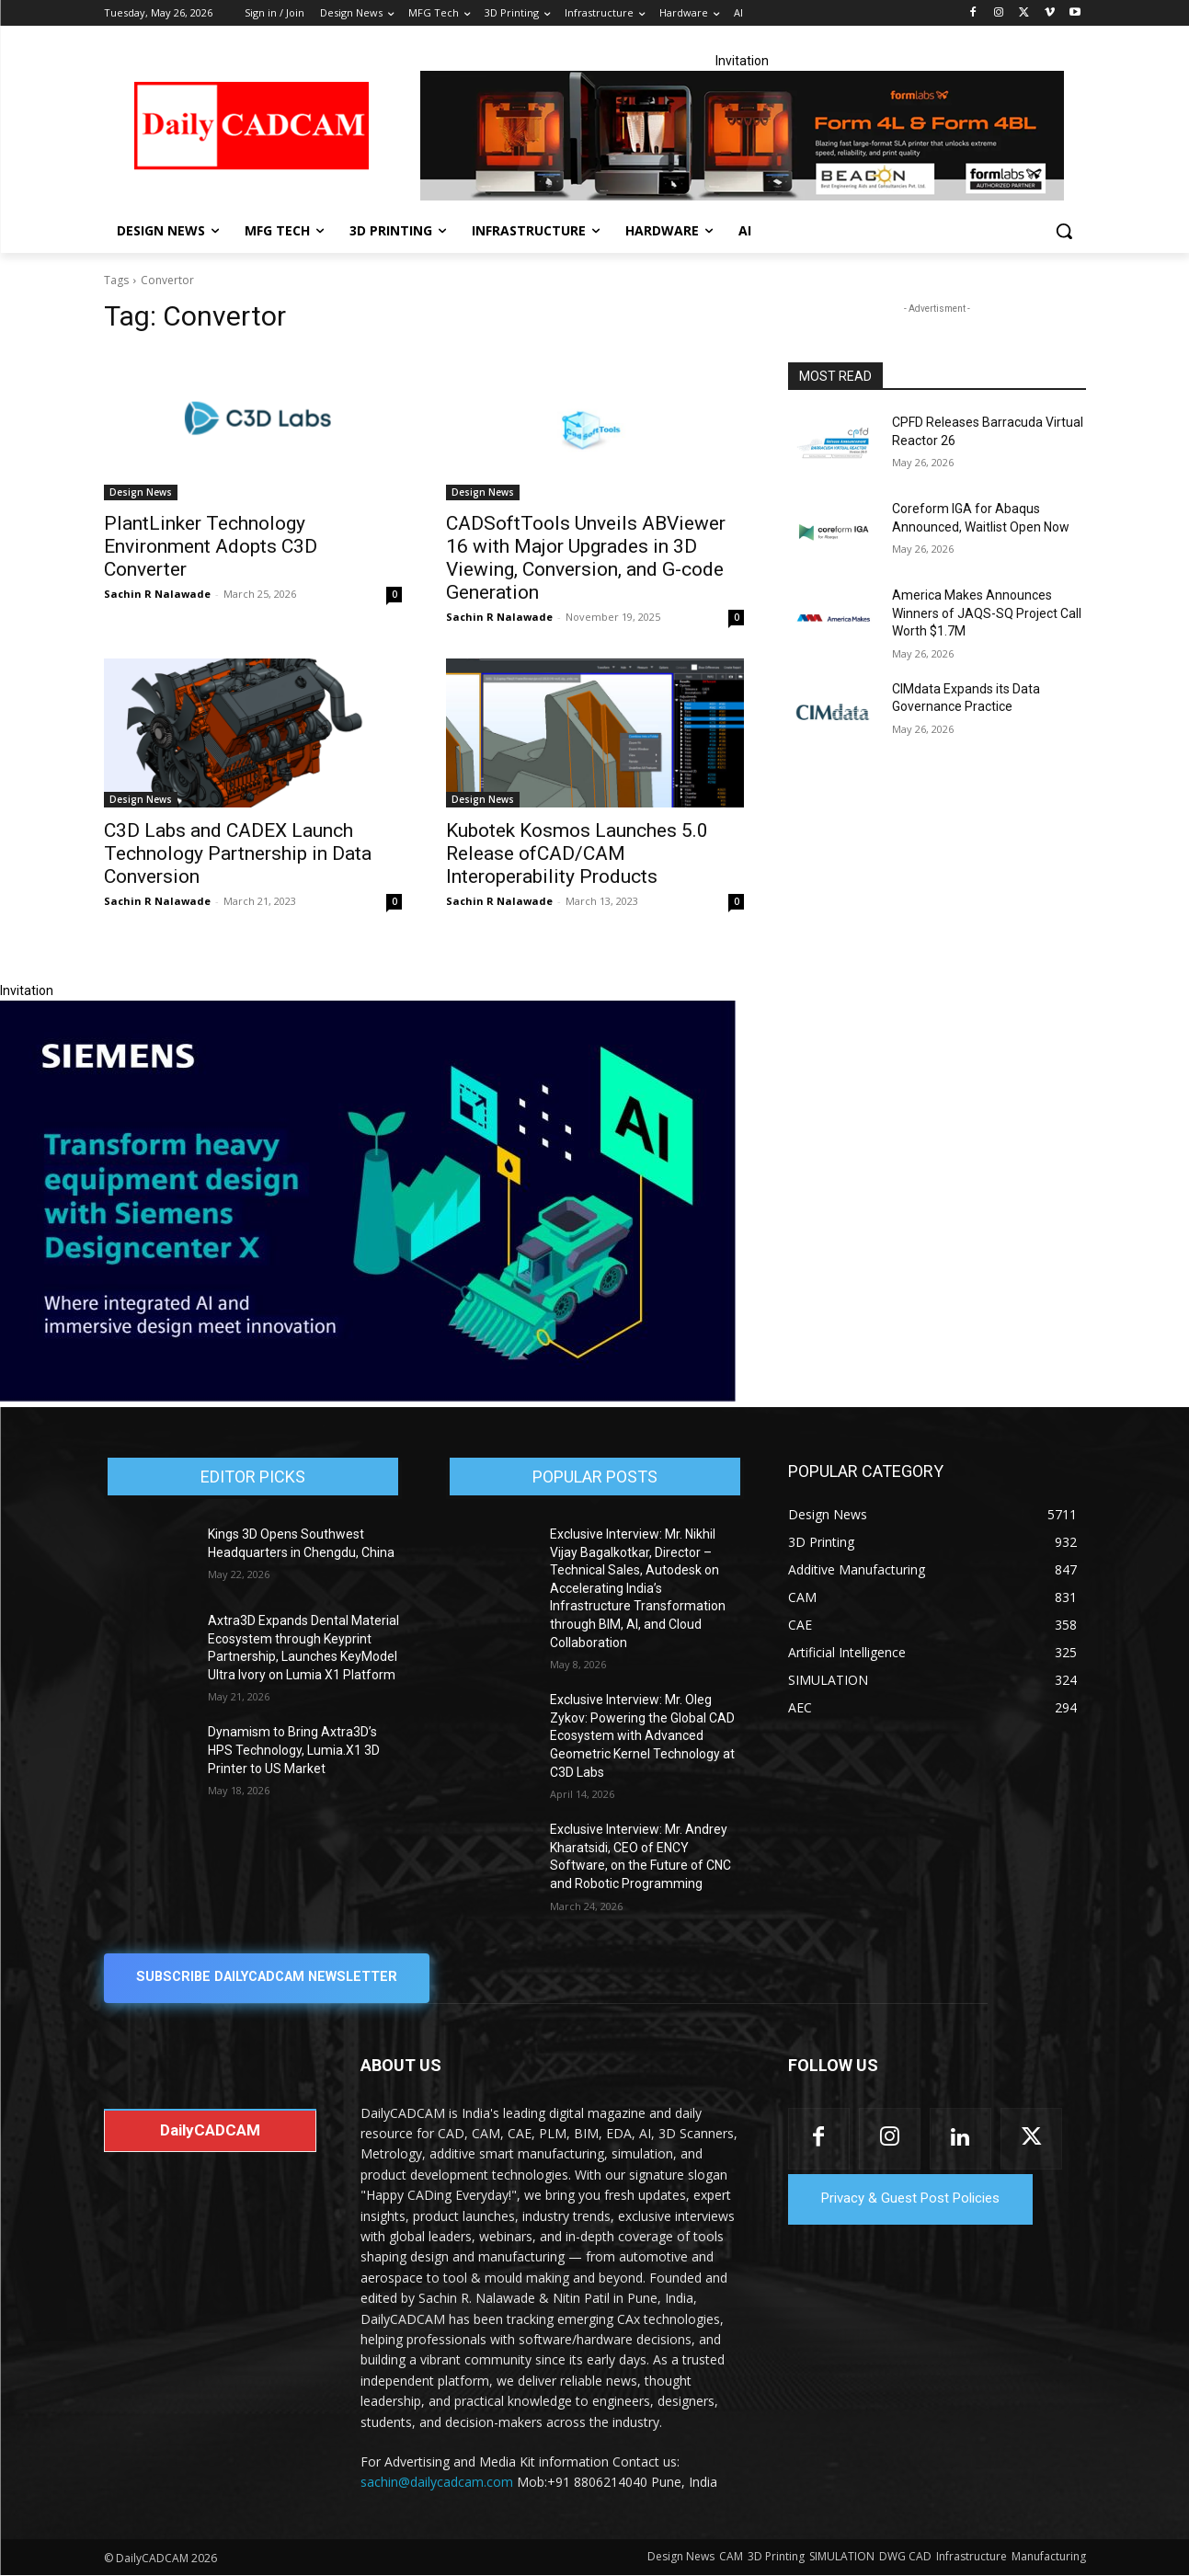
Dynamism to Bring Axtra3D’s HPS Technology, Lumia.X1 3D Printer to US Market (294, 1749)
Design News (140, 492)
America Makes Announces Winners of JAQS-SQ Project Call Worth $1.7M (986, 613)
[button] (1064, 231)
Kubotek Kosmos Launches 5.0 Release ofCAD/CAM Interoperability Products (577, 853)
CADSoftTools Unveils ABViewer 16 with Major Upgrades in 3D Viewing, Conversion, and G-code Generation (586, 557)
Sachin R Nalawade (157, 594)
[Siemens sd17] (368, 1397)
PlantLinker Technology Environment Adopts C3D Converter (210, 546)
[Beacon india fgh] (742, 135)
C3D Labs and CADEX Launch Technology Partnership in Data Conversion (238, 853)
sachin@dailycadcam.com (436, 2482)
